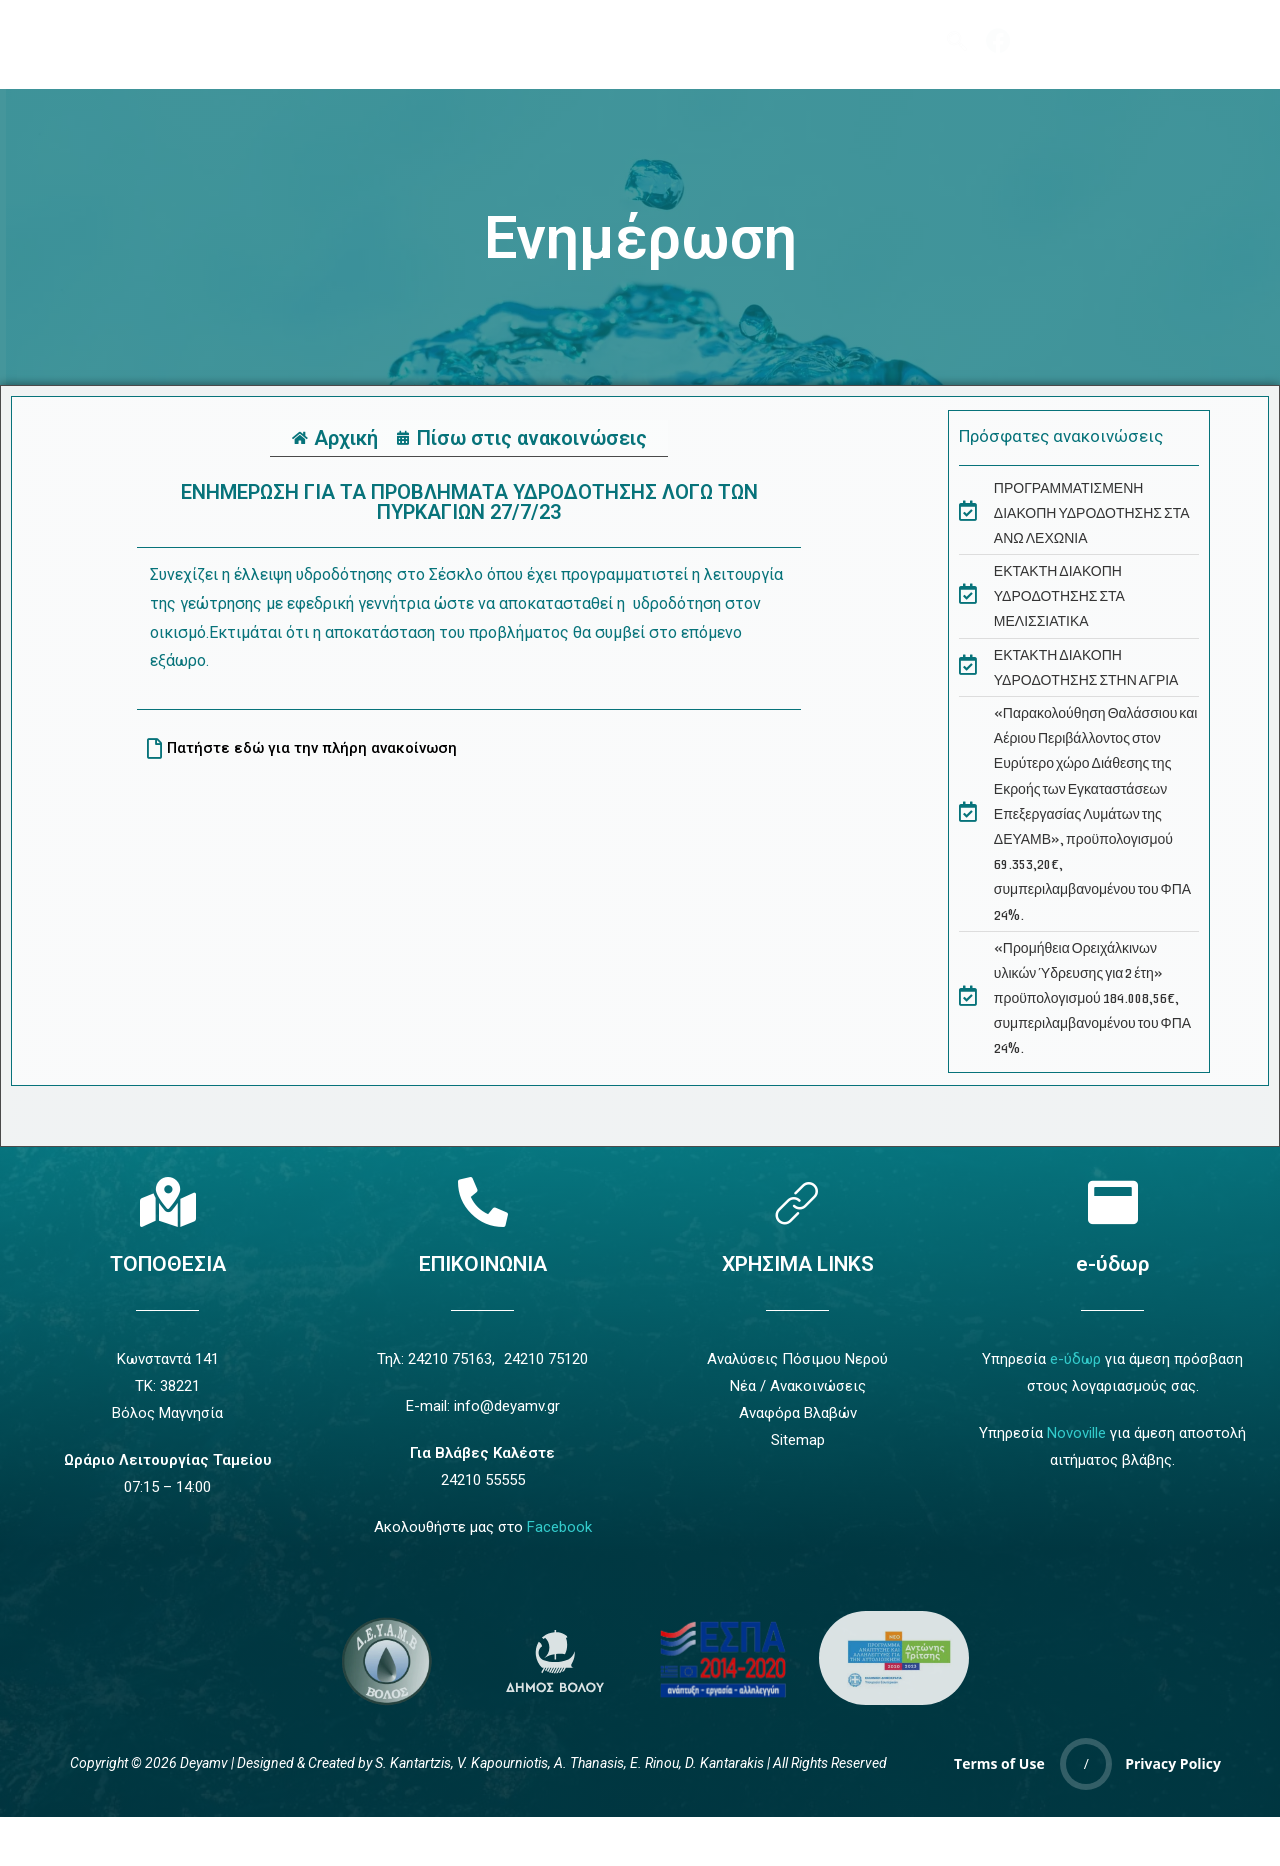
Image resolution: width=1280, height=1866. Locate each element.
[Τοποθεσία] (168, 1202)
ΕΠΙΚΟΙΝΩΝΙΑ (483, 1264)
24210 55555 (483, 1480)
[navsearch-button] (957, 40)
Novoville (1076, 1433)
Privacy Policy (1173, 1763)
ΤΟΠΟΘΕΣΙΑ (168, 1264)
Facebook (559, 1527)
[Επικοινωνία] (483, 1202)
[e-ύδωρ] (1113, 1202)
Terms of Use (999, 1763)
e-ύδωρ (1113, 1264)
